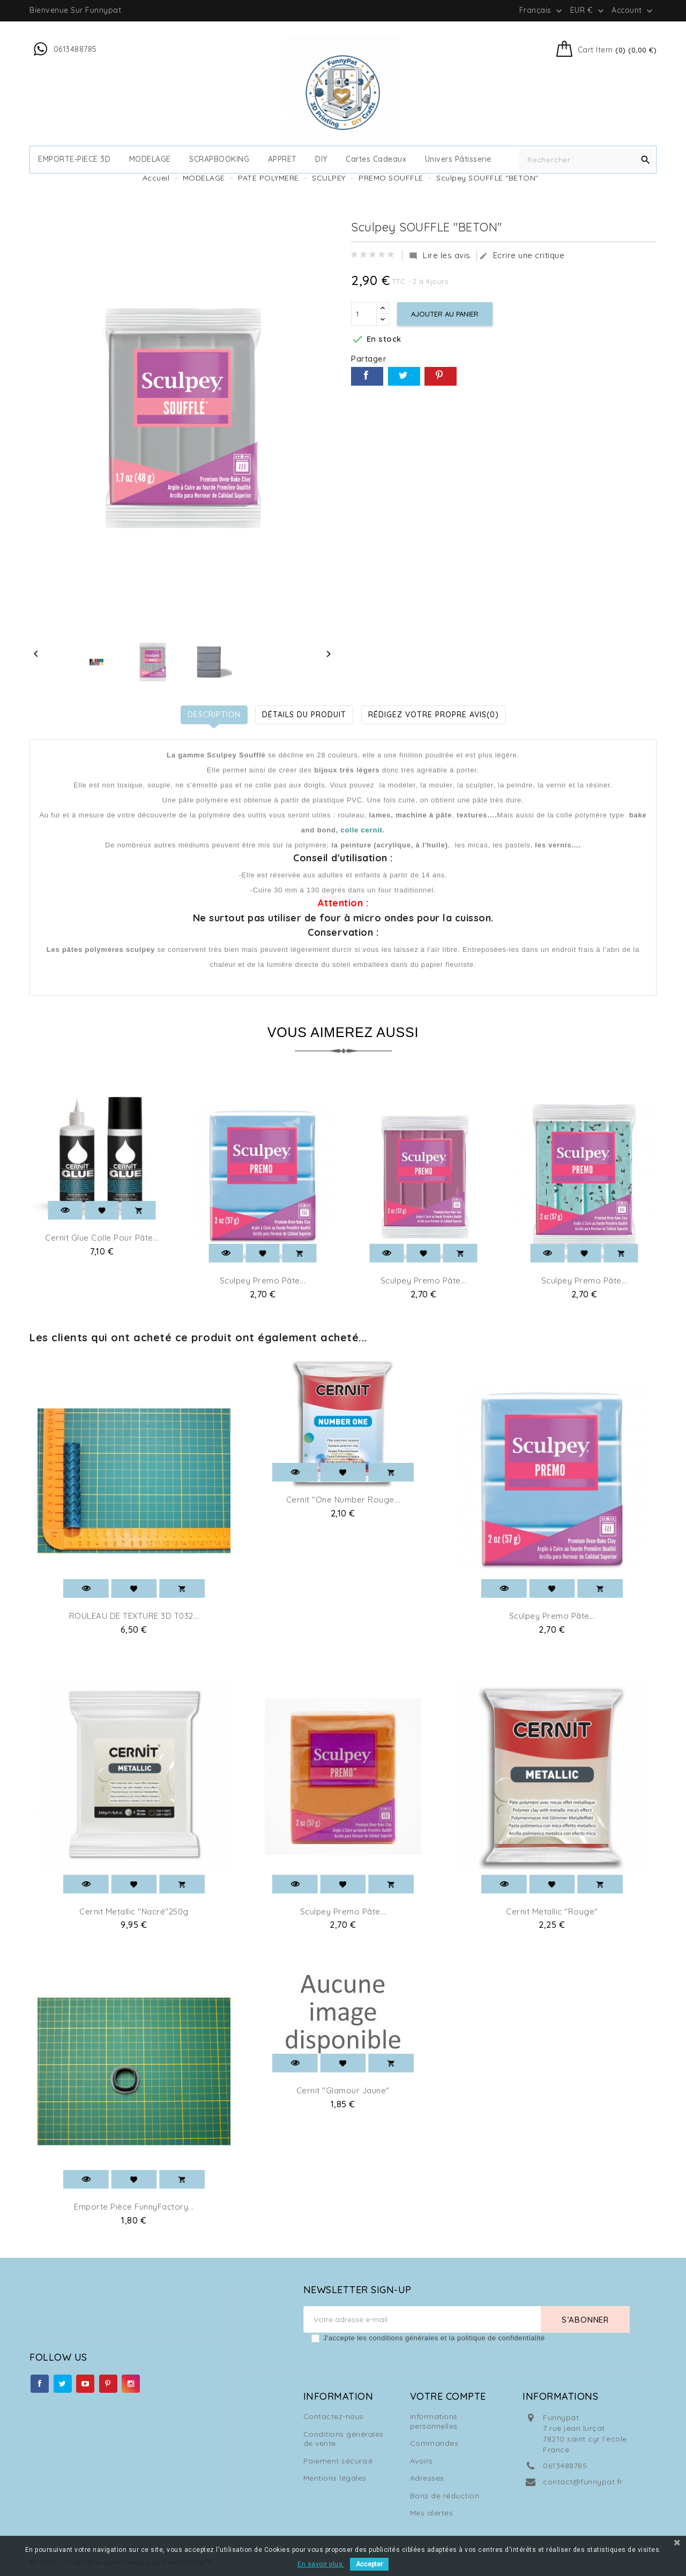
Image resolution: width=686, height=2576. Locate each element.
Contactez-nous (333, 2416)
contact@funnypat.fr (583, 2482)
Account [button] (633, 10)
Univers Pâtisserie (458, 159)
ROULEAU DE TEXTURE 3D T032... (134, 1616)
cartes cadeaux (376, 159)
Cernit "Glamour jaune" (343, 2090)
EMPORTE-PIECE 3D (74, 159)
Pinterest (440, 376)
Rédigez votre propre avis (433, 714)
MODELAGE (150, 159)
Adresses (427, 2478)
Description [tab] (214, 714)
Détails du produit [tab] (304, 714)
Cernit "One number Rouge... (343, 1499)
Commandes (434, 2443)
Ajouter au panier (445, 314)
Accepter (369, 2564)
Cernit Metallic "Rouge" (552, 1911)
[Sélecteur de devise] (588, 10)
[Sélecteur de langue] (542, 10)
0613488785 (565, 2465)
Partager (367, 376)
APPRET (282, 159)
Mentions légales (335, 2478)
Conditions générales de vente (343, 2439)
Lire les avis (440, 255)
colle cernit (362, 830)
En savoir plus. (321, 2564)
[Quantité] (364, 314)
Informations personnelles (434, 2421)
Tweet (404, 376)
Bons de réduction (445, 2495)
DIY (321, 159)
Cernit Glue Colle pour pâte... (102, 1238)
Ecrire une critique (522, 255)
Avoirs (421, 2461)
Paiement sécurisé (338, 2461)
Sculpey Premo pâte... (263, 1280)
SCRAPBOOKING (219, 159)
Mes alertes (431, 2513)
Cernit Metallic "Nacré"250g (134, 1911)
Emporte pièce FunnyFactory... (134, 2207)
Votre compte (448, 2396)
